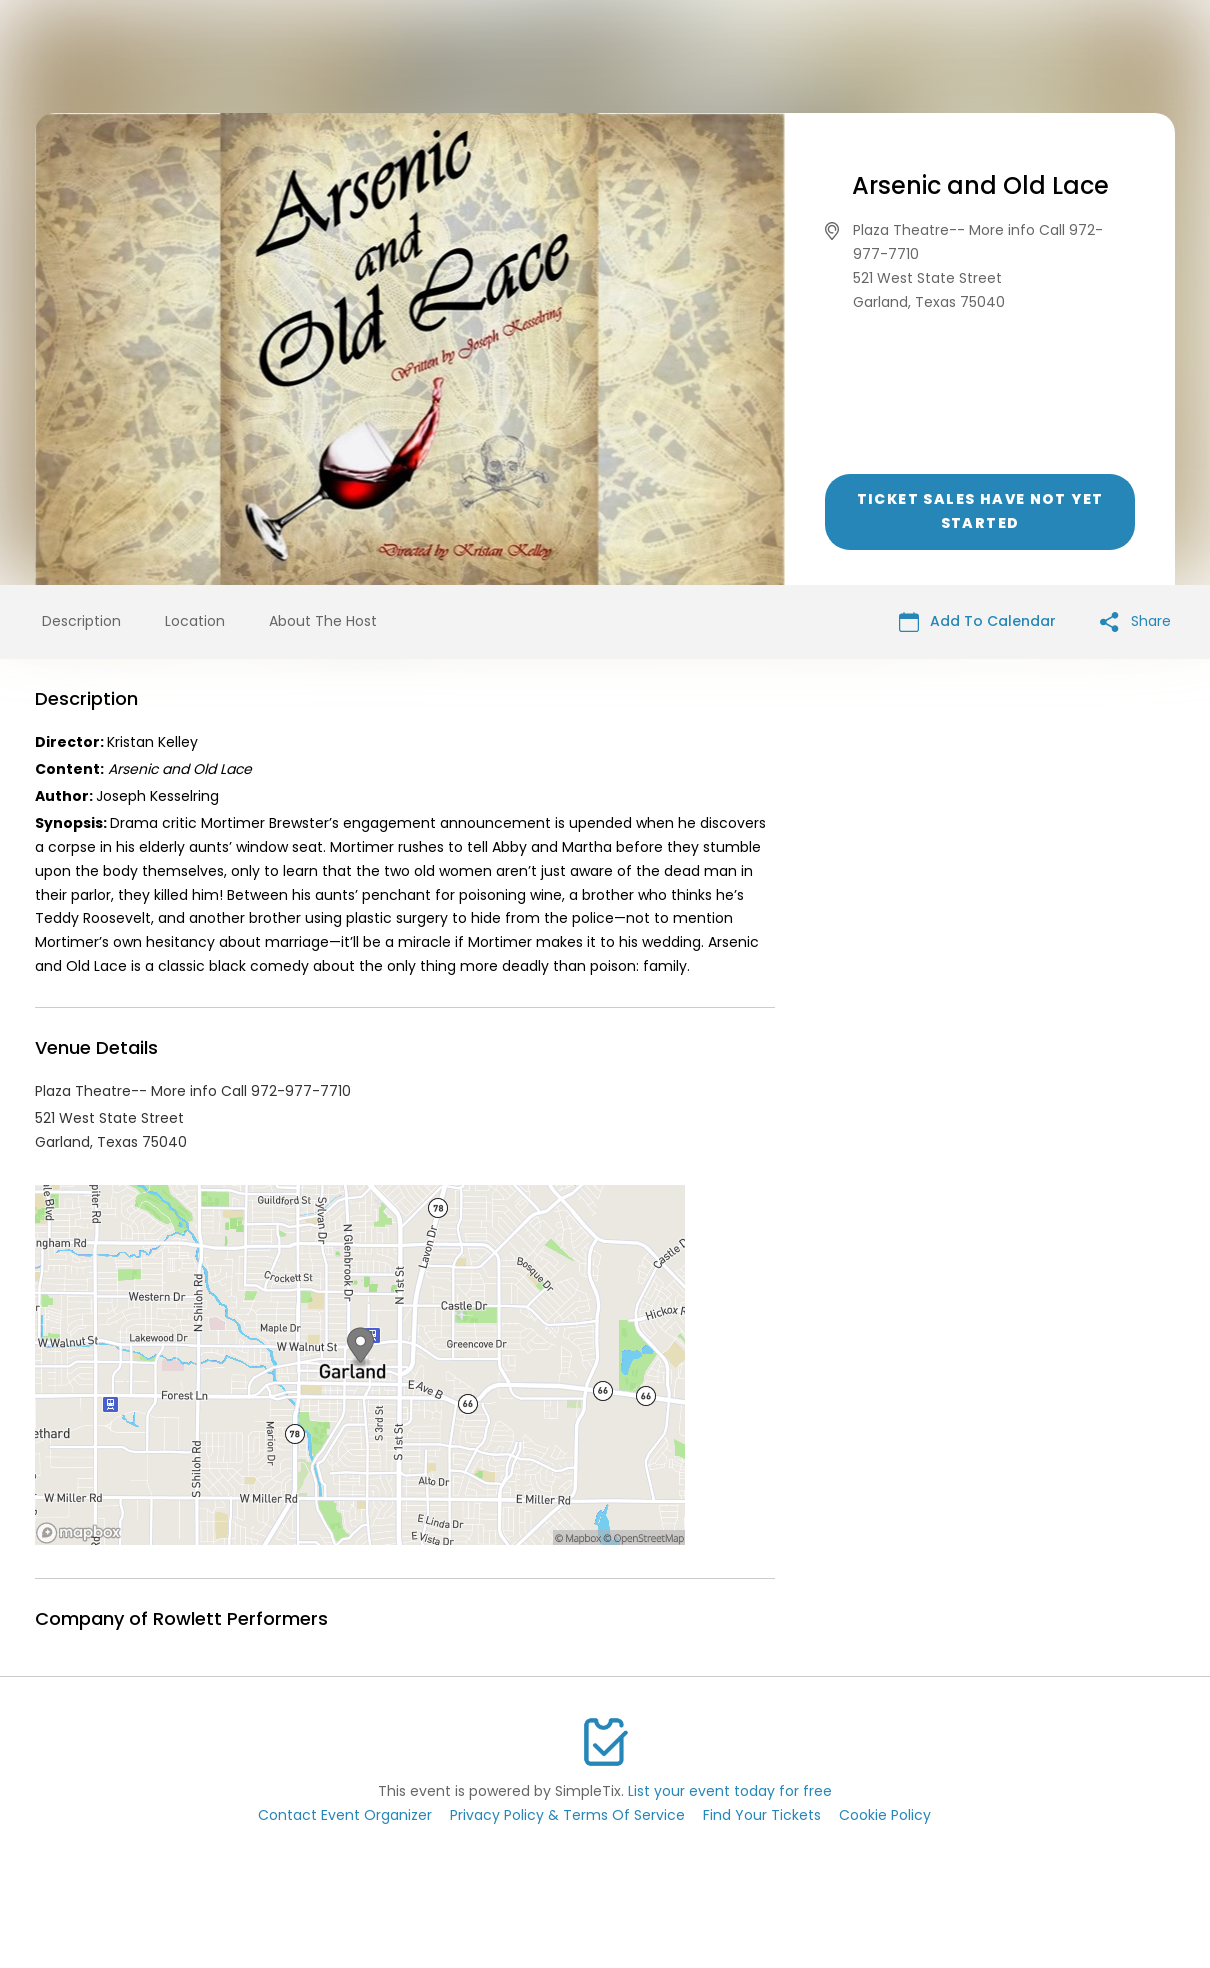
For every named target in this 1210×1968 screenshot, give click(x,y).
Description (81, 621)
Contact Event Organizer (345, 1815)
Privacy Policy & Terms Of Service (567, 1815)
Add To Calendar (977, 621)
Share (1135, 621)
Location (195, 621)
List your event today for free (730, 1791)
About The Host (323, 621)
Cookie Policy (885, 1815)
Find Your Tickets (762, 1815)
